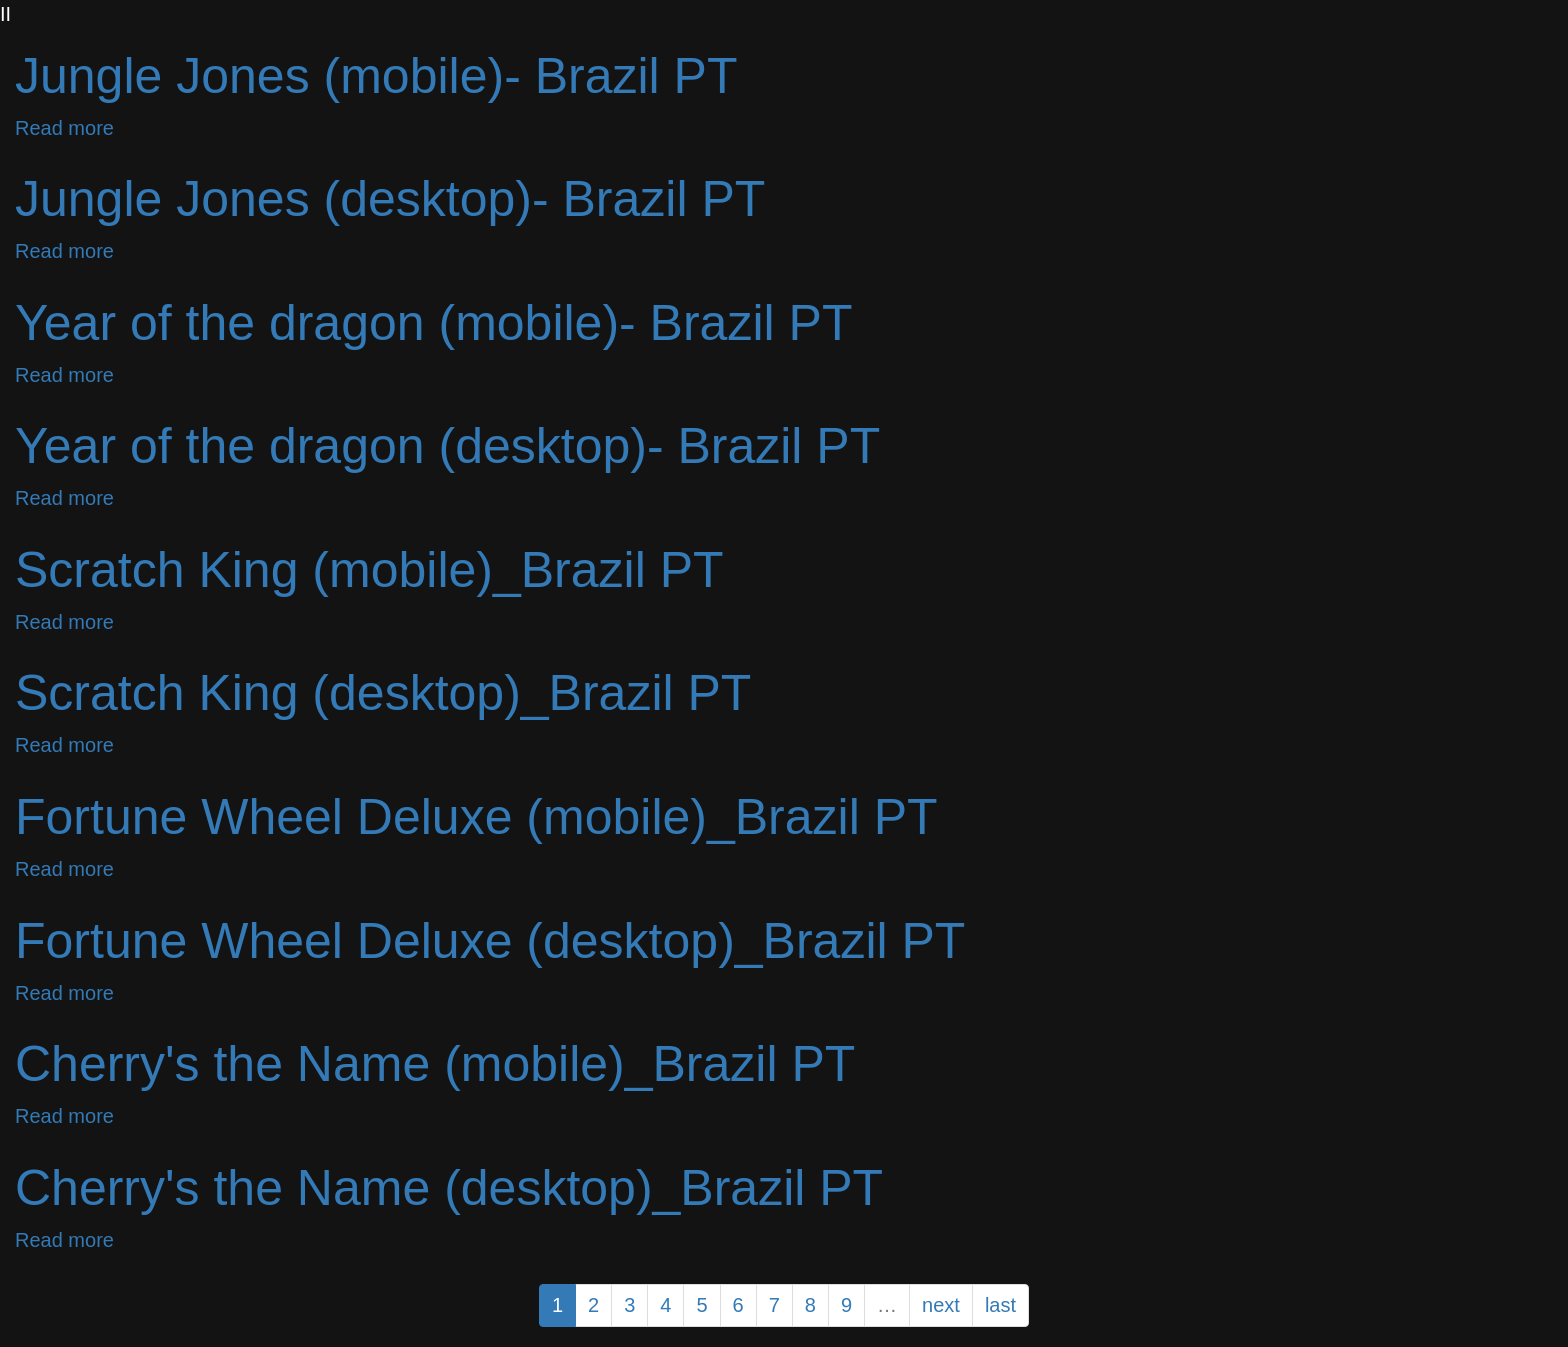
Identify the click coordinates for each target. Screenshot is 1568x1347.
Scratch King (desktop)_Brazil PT (383, 693)
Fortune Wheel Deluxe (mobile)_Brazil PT (476, 817)
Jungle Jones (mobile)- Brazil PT (376, 76)
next (941, 1305)
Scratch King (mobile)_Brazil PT (369, 570)
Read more (64, 128)
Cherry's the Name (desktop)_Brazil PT (449, 1188)
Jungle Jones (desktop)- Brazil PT (390, 199)
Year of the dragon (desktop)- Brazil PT (447, 446)
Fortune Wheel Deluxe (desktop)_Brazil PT (490, 941)
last (1000, 1305)
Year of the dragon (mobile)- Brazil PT (433, 323)
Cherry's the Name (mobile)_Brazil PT (435, 1064)
